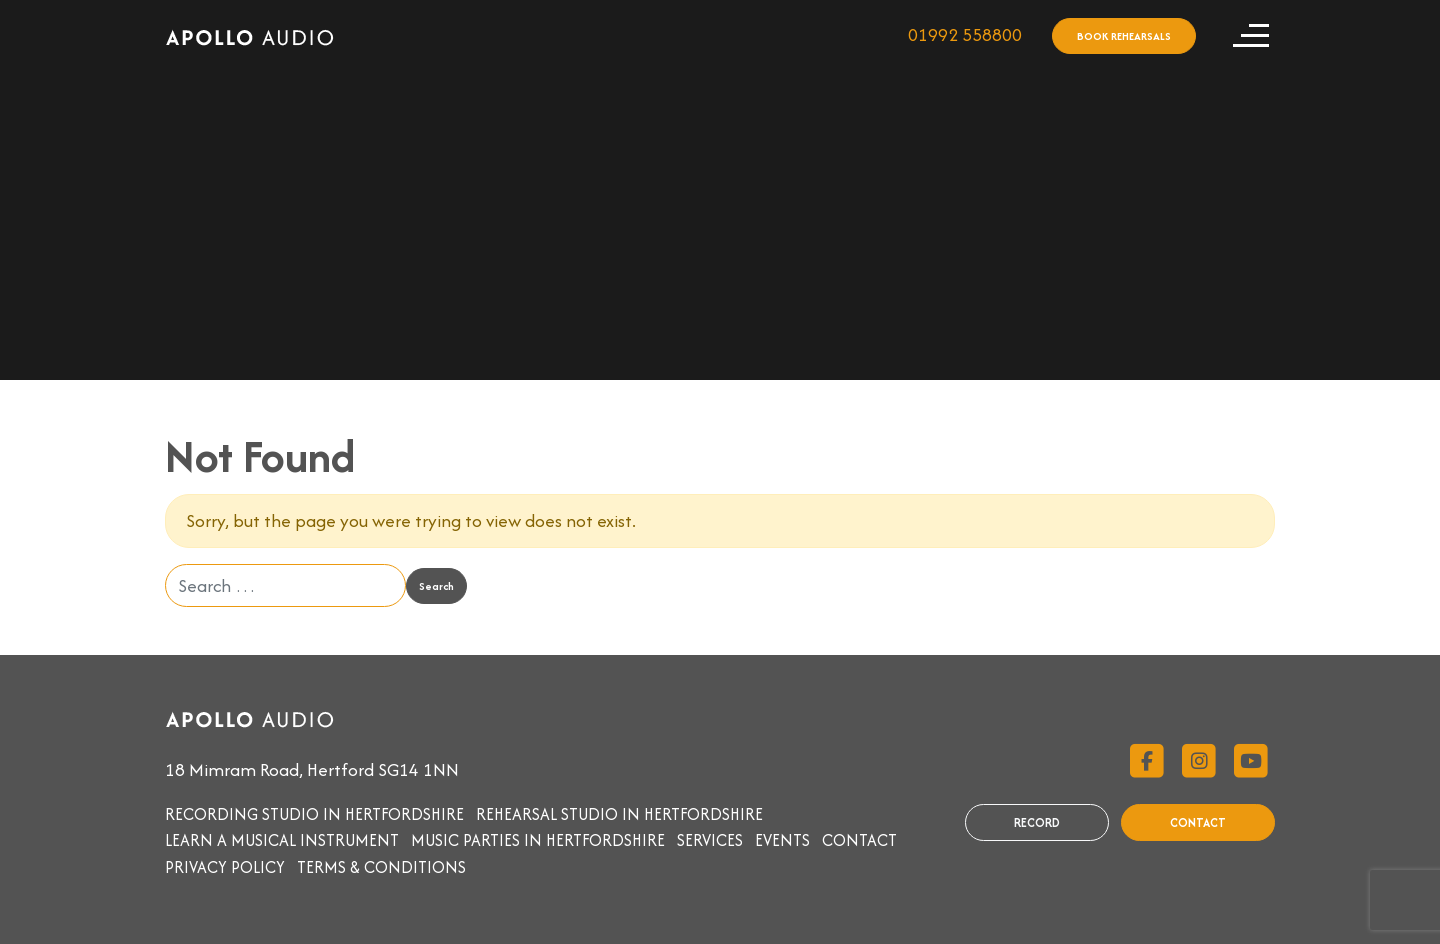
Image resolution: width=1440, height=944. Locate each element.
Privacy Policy (225, 867)
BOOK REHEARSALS (1124, 36)
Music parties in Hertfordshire (538, 840)
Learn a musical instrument (282, 840)
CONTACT (1198, 822)
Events (782, 840)
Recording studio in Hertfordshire (314, 814)
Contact (859, 840)
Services (710, 840)
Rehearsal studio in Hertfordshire (619, 814)
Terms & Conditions (381, 867)
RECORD (1037, 822)
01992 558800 (965, 34)
